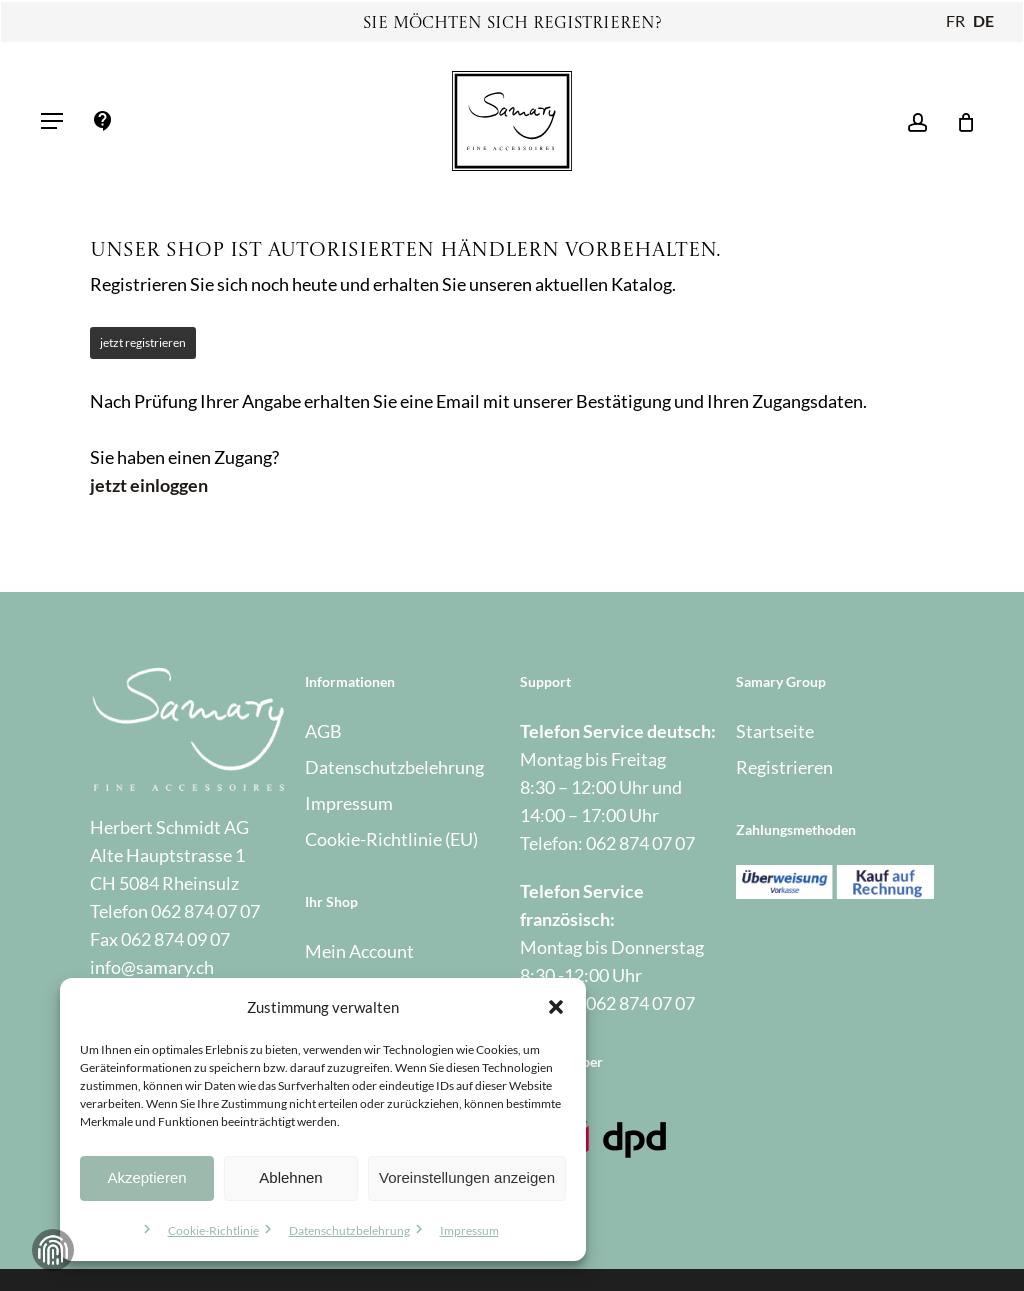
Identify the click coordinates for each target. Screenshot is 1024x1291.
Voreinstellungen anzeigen (467, 1177)
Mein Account (359, 951)
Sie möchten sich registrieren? (512, 24)
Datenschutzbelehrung (349, 1230)
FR (955, 20)
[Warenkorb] (958, 121)
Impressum (469, 1230)
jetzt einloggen (149, 485)
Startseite (775, 731)
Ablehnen (290, 1177)
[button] (556, 1007)
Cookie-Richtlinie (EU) (391, 839)
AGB (323, 731)
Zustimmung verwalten (53, 1250)
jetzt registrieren (143, 342)
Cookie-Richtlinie (213, 1230)
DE (983, 20)
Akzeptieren (146, 1177)
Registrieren (784, 767)
